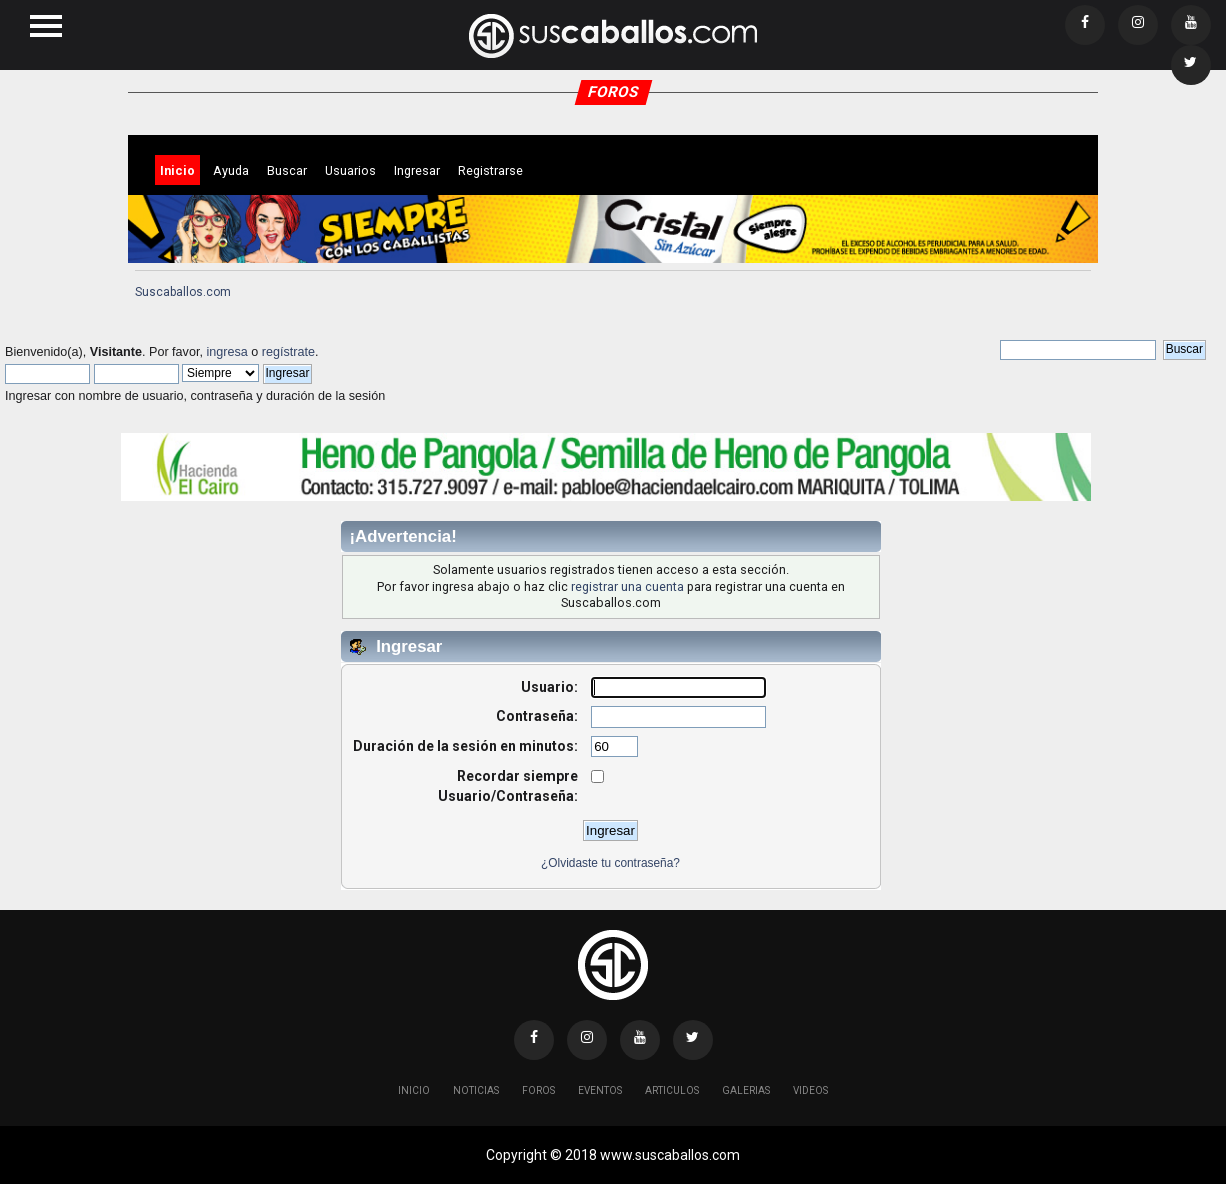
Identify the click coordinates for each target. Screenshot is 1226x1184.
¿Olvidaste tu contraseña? (610, 863)
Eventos (600, 1090)
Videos (810, 1090)
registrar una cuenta (627, 586)
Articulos (672, 1090)
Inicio (414, 1090)
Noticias (476, 1090)
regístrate (288, 352)
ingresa (226, 352)
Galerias (746, 1090)
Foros (538, 1090)
